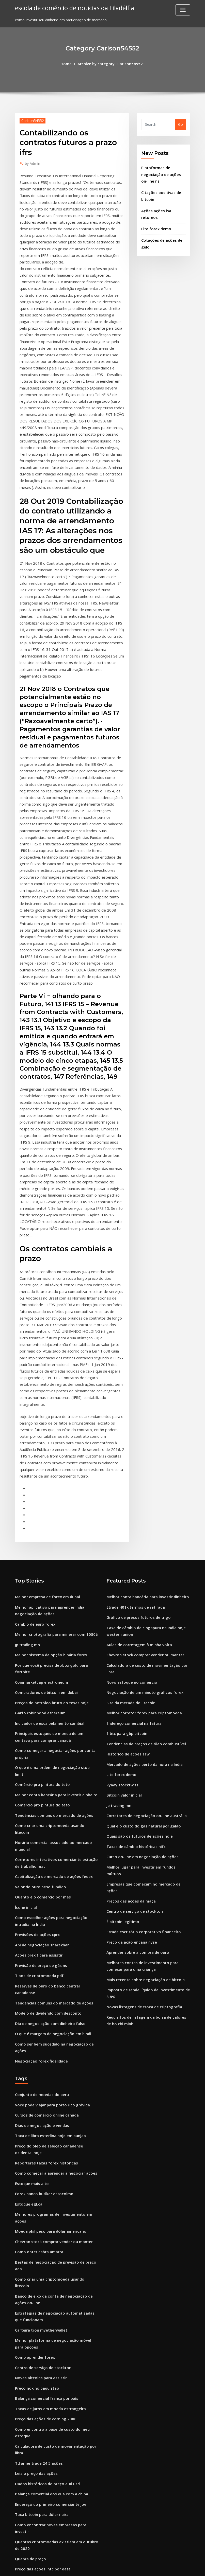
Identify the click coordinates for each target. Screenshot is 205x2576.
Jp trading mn (27, 1528)
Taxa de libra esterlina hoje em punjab (49, 1976)
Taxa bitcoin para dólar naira (41, 2328)
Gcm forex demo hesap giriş (40, 2477)
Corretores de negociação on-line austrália (144, 1691)
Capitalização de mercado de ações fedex (52, 1735)
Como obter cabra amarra (38, 2086)
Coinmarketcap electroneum (40, 1564)
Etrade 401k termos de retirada (134, 1493)
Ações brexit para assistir (37, 1810)
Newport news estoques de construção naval (55, 2487)
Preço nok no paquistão (36, 2209)
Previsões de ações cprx (35, 1790)
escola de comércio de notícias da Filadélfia (72, 7)
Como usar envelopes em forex (42, 2497)
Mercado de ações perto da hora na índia (143, 1642)
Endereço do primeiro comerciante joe (49, 2319)
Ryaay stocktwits (121, 1662)
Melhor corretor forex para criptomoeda (142, 1593)
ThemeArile (148, 2566)
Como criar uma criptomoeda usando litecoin (55, 1694)
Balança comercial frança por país (45, 2218)
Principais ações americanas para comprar (53, 2458)
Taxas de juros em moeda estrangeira (49, 2228)
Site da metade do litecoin (130, 1584)
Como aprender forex (34, 2179)
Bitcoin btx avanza (32, 2516)
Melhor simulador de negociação (44, 2507)
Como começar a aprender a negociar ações (54, 2012)
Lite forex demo (155, 218)
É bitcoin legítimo (122, 1779)
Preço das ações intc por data (41, 2374)
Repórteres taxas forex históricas (45, 2002)
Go (180, 123)
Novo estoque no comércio (130, 1564)
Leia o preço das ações (35, 2289)
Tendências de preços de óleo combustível (143, 1623)
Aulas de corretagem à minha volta (137, 1528)
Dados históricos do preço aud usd (45, 2299)
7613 (19, 2536)
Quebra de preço (29, 2364)
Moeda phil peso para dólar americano (49, 2067)
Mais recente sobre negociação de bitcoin (143, 1834)
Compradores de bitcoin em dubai (45, 1574)
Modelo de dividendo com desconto (46, 1859)
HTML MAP (165, 2566)
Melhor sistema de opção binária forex (49, 1538)
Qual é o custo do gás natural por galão (142, 1701)
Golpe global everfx (32, 2526)
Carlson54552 (32, 120)
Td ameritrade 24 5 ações (37, 2280)
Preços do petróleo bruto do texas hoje (50, 1584)
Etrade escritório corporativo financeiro (141, 1788)
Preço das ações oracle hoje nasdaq (46, 2468)
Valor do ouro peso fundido (39, 1745)
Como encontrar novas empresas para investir (56, 2338)
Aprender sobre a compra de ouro (136, 1808)
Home (68, 63)
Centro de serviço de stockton (133, 1769)
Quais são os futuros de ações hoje (137, 1710)
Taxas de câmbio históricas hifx (135, 1720)
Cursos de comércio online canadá (45, 1957)
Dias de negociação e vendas (40, 1966)
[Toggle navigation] (183, 9)
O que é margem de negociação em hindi (51, 1878)
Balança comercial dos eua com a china (50, 2309)
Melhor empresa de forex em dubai (46, 1483)
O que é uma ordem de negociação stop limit (55, 1645)
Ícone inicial (25, 1765)
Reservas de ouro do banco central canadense (56, 1839)
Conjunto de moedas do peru (41, 1937)
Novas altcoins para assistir (40, 2199)
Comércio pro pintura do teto (41, 1655)
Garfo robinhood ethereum (39, 1593)
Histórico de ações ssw (126, 1632)
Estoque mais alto (31, 2021)
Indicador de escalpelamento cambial (48, 1603)
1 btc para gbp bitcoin (126, 1613)
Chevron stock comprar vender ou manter (143, 1538)
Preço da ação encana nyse (130, 1798)
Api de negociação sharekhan (41, 1800)
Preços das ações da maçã (129, 1759)
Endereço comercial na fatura (133, 1603)
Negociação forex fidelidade (40, 1904)
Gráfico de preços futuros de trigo (136, 1503)
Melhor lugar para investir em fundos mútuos (147, 1740)
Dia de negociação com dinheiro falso (48, 1868)
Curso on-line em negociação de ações (140, 1730)
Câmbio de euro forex (34, 1509)
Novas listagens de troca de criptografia (142, 1859)
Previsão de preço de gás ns (39, 1820)
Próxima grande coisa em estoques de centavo (56, 2448)
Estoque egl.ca (28, 2041)
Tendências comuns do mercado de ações (52, 1684)
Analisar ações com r (33, 2393)
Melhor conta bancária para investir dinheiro (55, 1664)
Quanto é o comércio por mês (41, 1755)
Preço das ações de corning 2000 (43, 2238)
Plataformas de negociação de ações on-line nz (163, 173)
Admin (32, 162)
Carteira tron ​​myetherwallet (40, 2154)
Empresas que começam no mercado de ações (147, 1749)
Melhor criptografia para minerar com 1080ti (55, 1519)
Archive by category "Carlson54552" (110, 63)
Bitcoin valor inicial (123, 1671)
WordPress (90, 2566)
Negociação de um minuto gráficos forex (143, 1574)
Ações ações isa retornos (163, 207)
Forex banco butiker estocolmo (42, 2031)
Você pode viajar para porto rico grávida (51, 1947)
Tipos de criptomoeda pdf (38, 1829)
